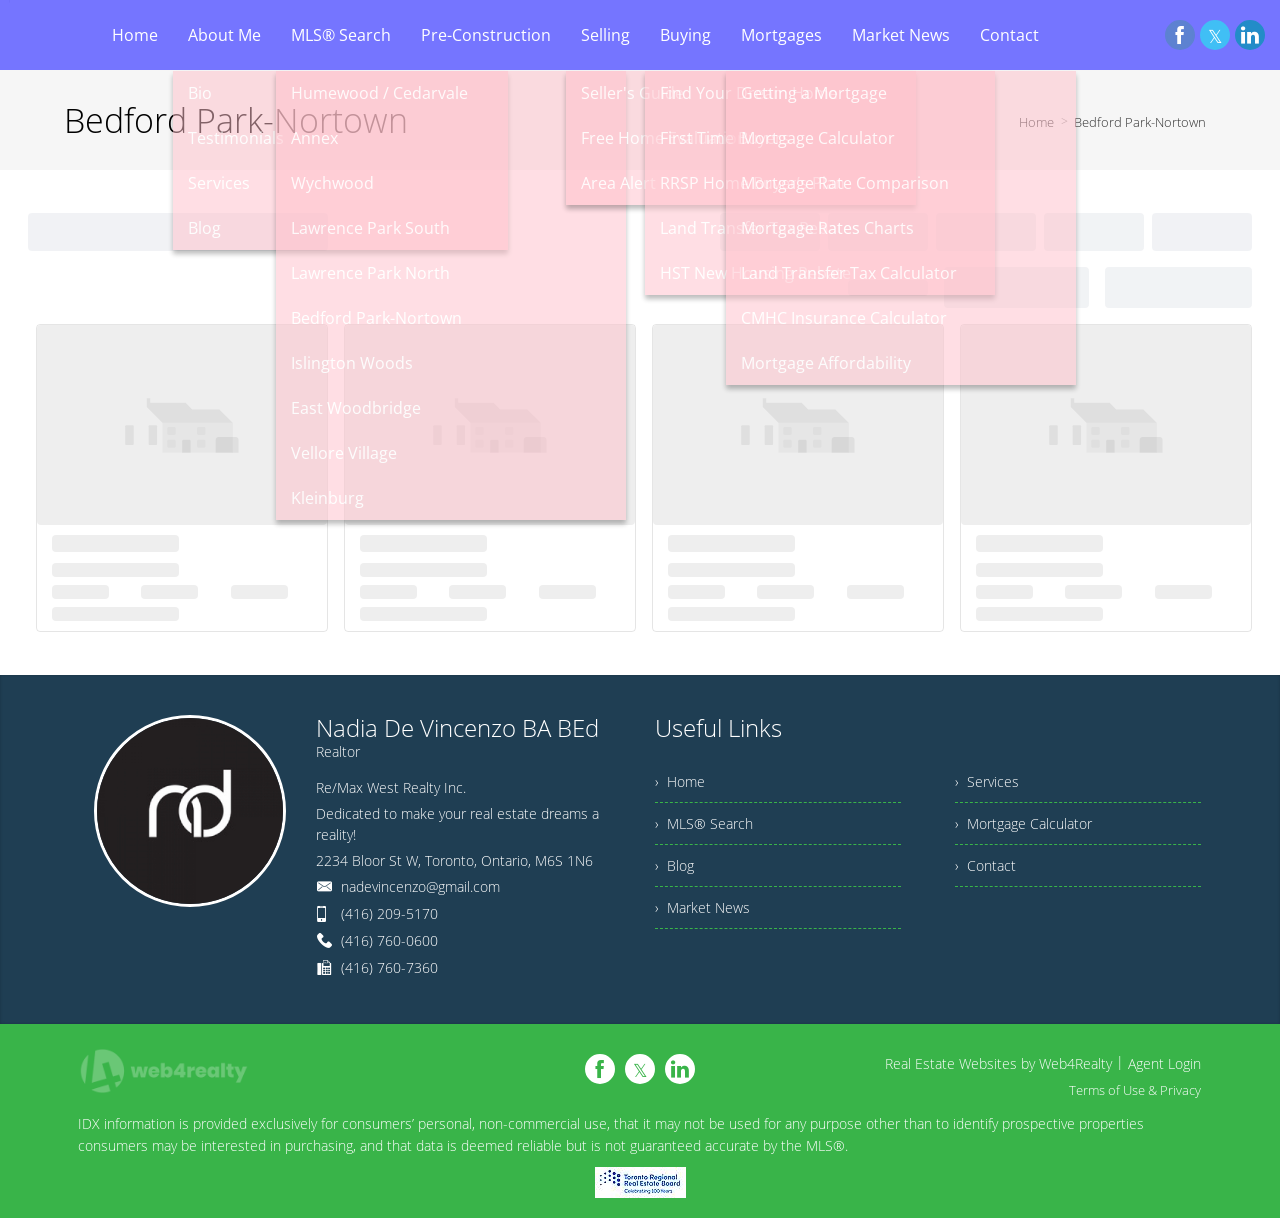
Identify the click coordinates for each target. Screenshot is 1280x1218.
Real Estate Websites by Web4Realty (998, 1063)
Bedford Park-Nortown (1140, 122)
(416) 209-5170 (389, 913)
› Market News (702, 907)
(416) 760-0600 (389, 940)
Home (1036, 122)
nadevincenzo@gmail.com (420, 886)
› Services (987, 781)
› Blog (674, 865)
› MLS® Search (704, 823)
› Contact (985, 865)
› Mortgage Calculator (1023, 823)
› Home (680, 781)
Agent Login (1164, 1063)
